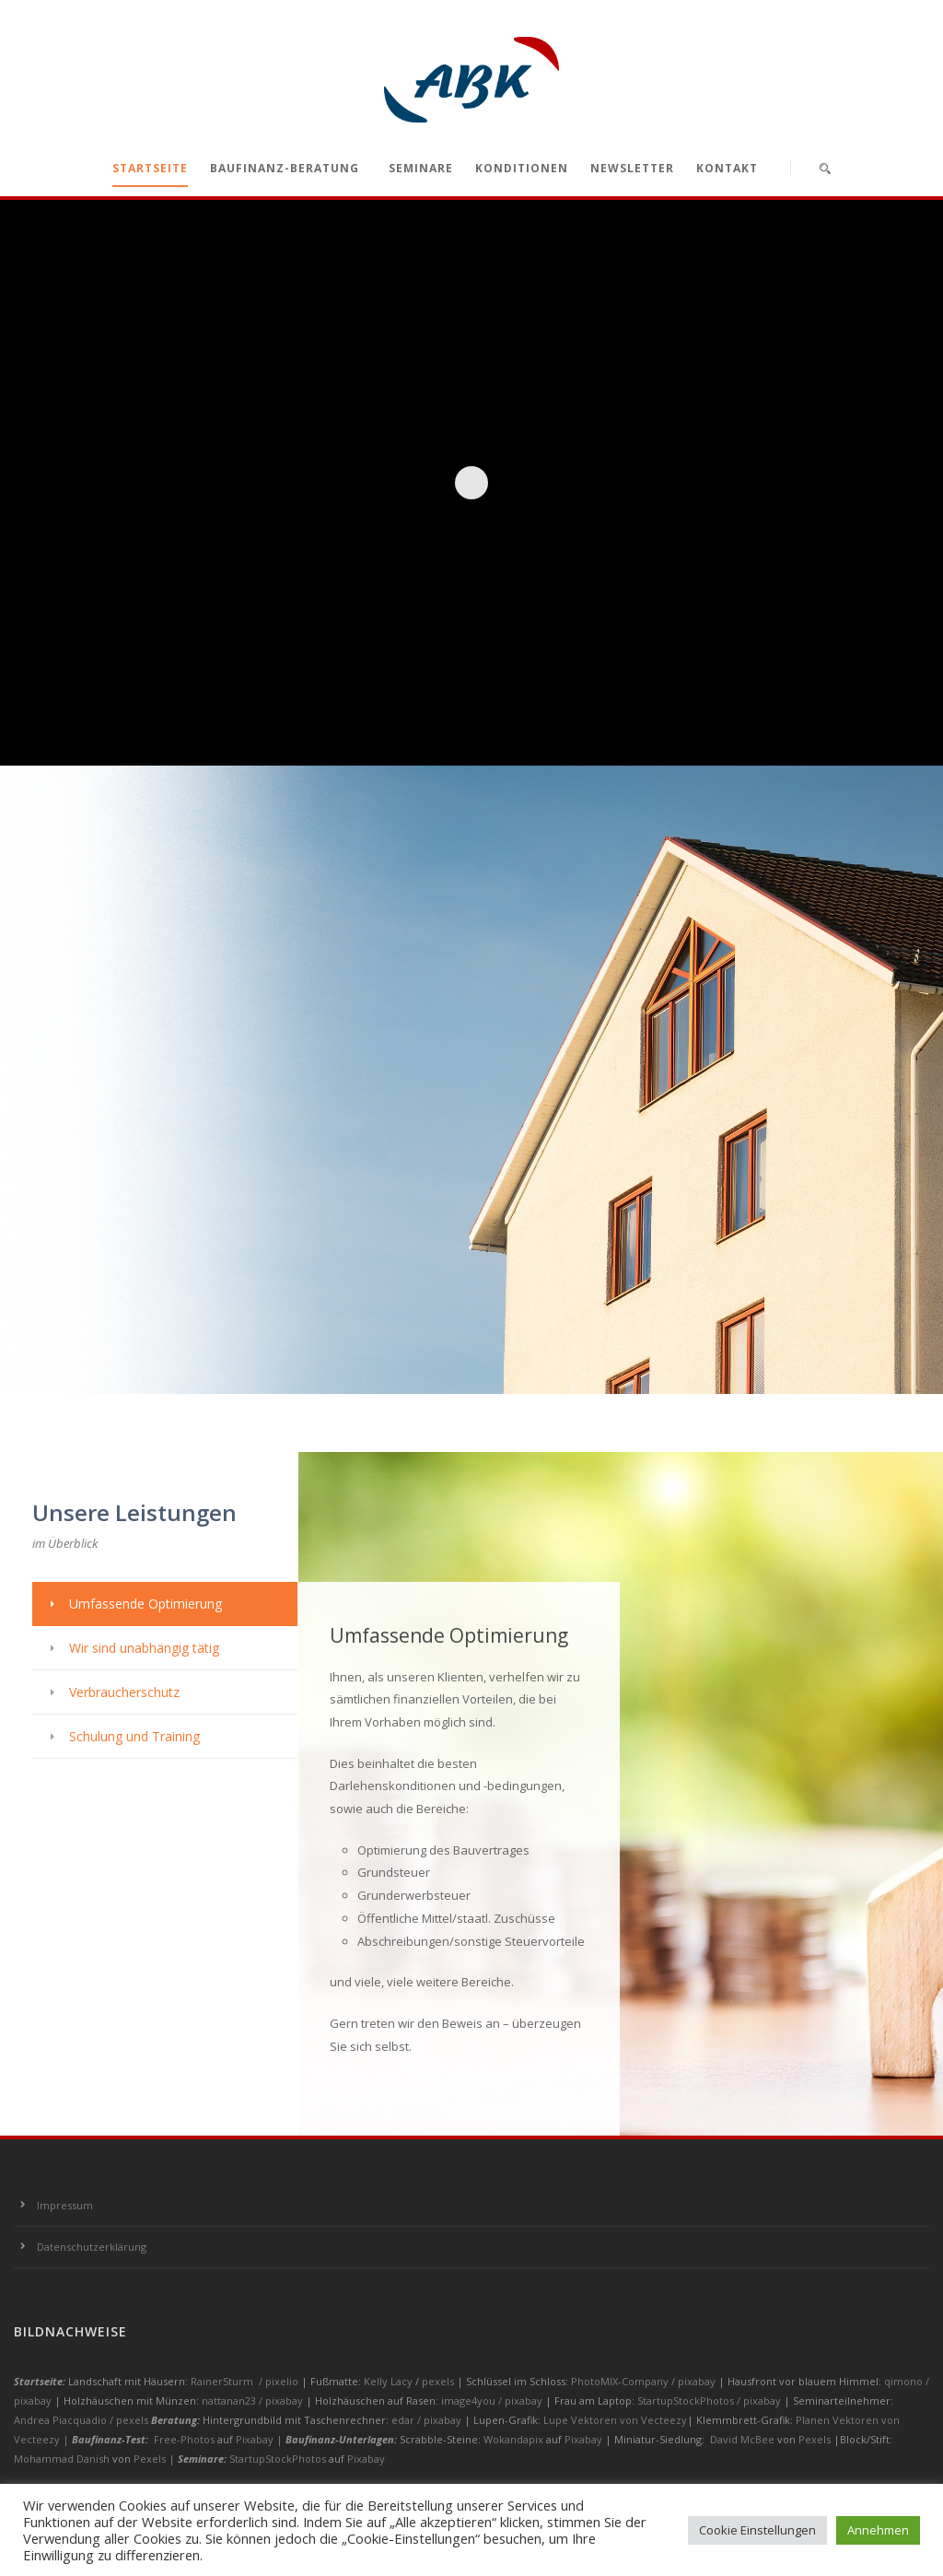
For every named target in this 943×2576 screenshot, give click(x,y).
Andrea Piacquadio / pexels (82, 2420)
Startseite (150, 168)
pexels (439, 2381)
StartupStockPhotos (277, 2458)
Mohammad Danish (62, 2458)
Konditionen (521, 168)
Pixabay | (260, 2439)
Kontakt (727, 168)
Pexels (814, 2439)
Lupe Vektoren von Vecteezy (615, 2420)
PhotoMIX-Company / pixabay (644, 2381)
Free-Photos (184, 2439)
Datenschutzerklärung (91, 2247)
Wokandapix (513, 2439)
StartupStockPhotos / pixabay (710, 2400)
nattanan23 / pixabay (254, 2400)
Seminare (421, 168)
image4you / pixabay (493, 2400)
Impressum (65, 2205)
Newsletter (632, 168)
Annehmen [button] (878, 2530)
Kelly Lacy (389, 2381)
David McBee (742, 2439)
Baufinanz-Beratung (284, 168)
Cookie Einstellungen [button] (757, 2530)
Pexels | (156, 2458)
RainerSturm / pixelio (244, 2381)
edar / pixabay (427, 2420)
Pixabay (583, 2439)
